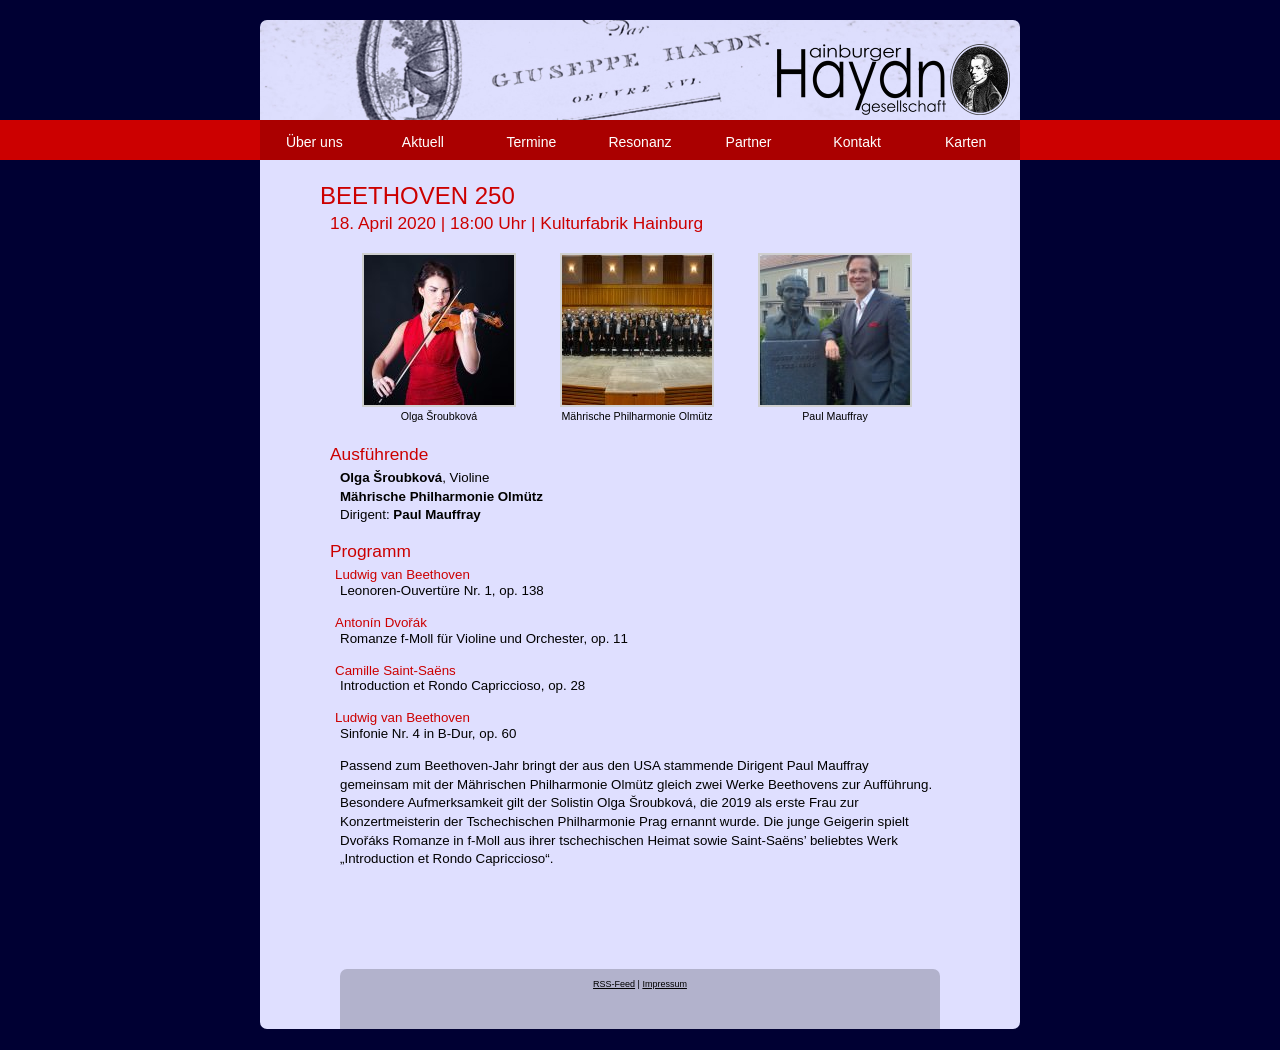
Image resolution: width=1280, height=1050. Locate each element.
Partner (749, 142)
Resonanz (639, 142)
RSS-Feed (614, 984)
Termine (532, 142)
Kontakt (856, 142)
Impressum (664, 984)
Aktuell (423, 142)
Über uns (314, 142)
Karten (965, 142)
